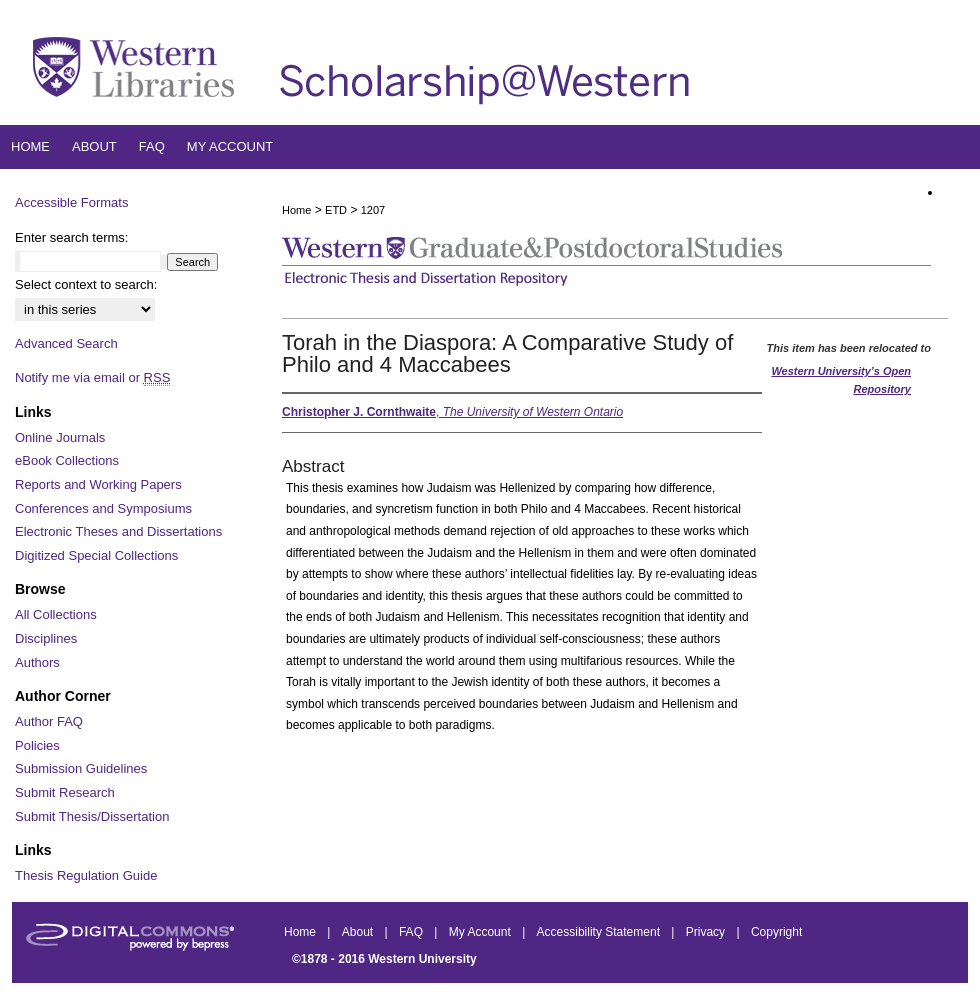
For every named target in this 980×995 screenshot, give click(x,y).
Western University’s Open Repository (841, 380)
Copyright (776, 932)
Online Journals (60, 437)
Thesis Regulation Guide (86, 875)
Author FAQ (49, 721)
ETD (336, 210)
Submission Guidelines (81, 768)
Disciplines (46, 638)
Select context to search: (86, 284)
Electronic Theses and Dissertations (118, 531)
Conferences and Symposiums (103, 508)
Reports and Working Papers (98, 484)
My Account (481, 932)
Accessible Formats (71, 202)
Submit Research (65, 792)
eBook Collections (67, 460)
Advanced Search (66, 343)
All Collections (56, 614)
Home (296, 210)
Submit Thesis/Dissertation (92, 816)
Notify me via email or (92, 378)
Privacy (707, 932)
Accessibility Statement (600, 932)
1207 (373, 210)
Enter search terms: (71, 237)
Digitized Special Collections (96, 555)
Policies (37, 745)
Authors (37, 662)
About (359, 932)
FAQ (412, 932)
